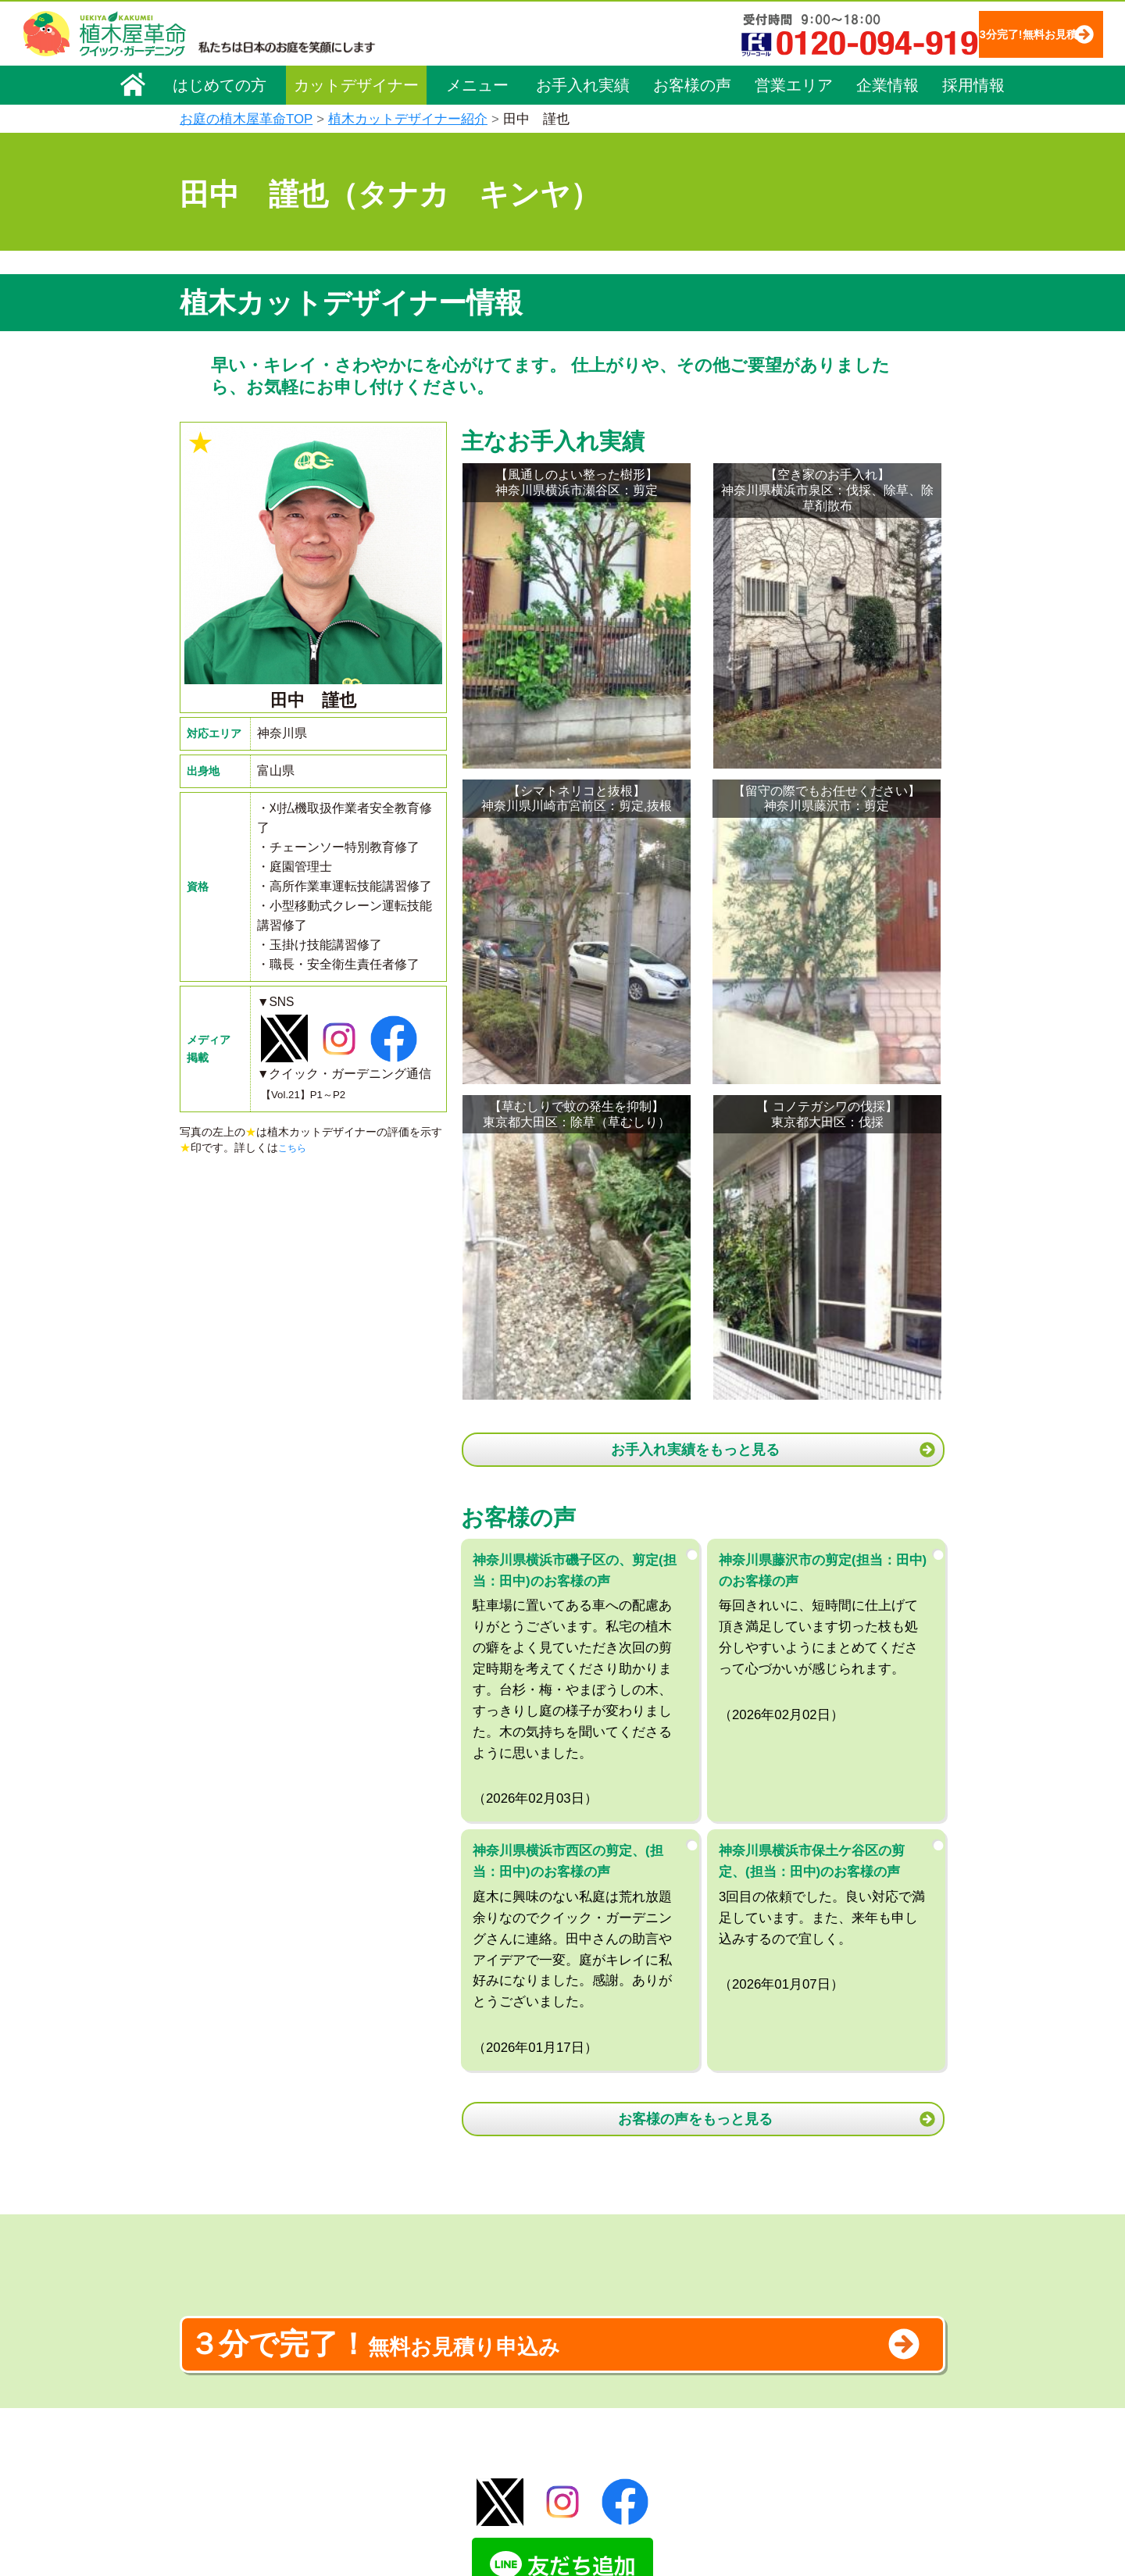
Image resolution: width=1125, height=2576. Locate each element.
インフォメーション (602, 2517)
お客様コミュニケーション (255, 2352)
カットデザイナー (356, 83)
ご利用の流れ (585, 2313)
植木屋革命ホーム (426, 2230)
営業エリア (794, 83)
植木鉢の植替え (421, 2466)
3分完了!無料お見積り (996, 33)
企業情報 (887, 83)
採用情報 (973, 83)
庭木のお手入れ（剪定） (443, 2313)
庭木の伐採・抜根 (426, 2334)
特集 (555, 2488)
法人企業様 (217, 2373)
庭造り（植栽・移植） (437, 2444)
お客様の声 (692, 83)
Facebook (768, 2431)
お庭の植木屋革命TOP (246, 119)
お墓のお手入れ (421, 2487)
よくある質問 (585, 2334)
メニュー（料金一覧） (439, 2259)
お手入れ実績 (583, 83)
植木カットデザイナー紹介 (408, 119)
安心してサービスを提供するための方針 (846, 2305)
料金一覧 (405, 2291)
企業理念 (212, 2286)
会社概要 (212, 2264)
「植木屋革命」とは (601, 2291)
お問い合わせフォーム (804, 2345)
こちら (294, 1150)
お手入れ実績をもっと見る (699, 936)
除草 (394, 2356)
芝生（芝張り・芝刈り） (443, 2378)
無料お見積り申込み (511, 1863)
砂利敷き (405, 2400)
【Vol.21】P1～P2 (311, 1095)
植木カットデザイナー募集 (818, 2403)
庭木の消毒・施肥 (426, 2422)
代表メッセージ (228, 2308)
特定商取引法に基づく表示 (814, 2284)
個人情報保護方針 (792, 2262)
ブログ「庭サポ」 (791, 2374)
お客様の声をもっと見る (699, 1614)
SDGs (560, 2460)
